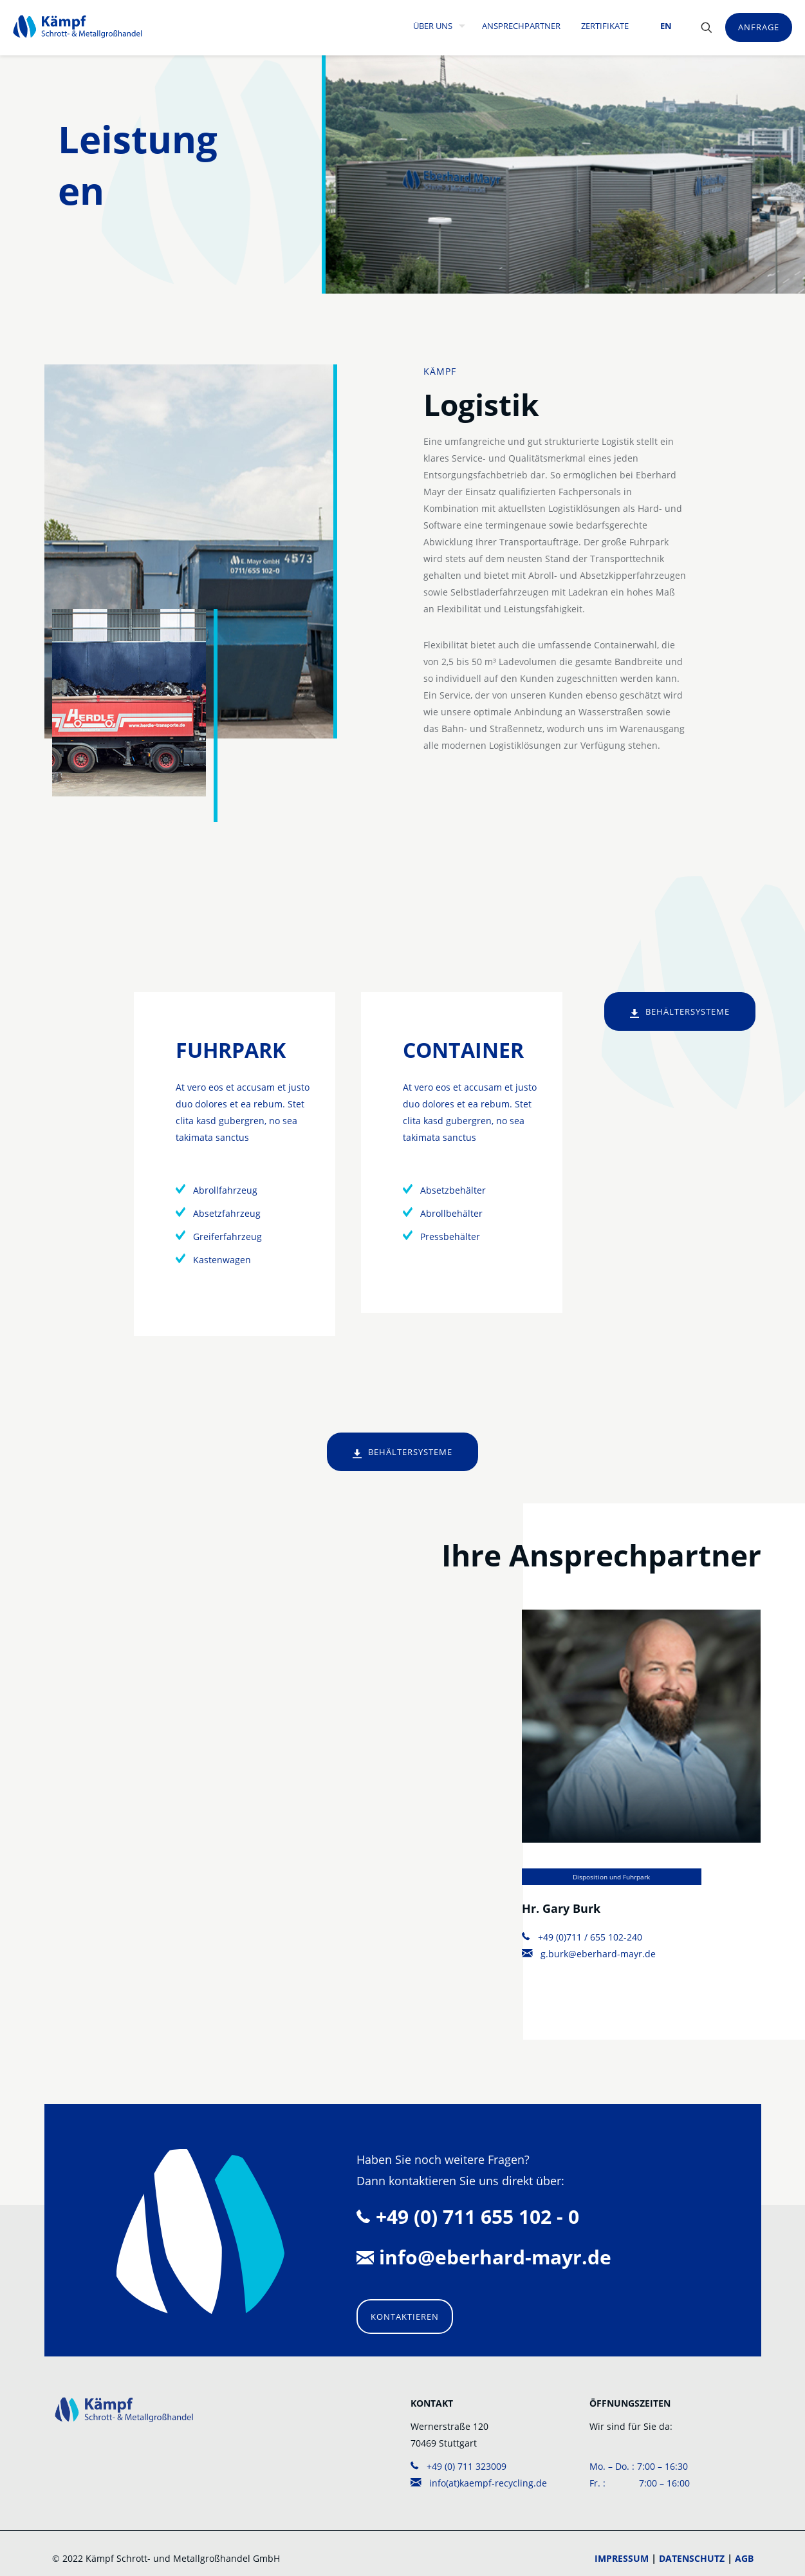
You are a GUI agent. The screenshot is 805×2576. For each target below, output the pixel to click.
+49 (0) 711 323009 (458, 2466)
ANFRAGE (758, 27)
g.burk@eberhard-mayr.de (589, 1954)
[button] (28, 2547)
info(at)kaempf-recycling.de (479, 2483)
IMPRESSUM (622, 2558)
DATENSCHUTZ (692, 2558)
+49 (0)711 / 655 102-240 (582, 1937)
